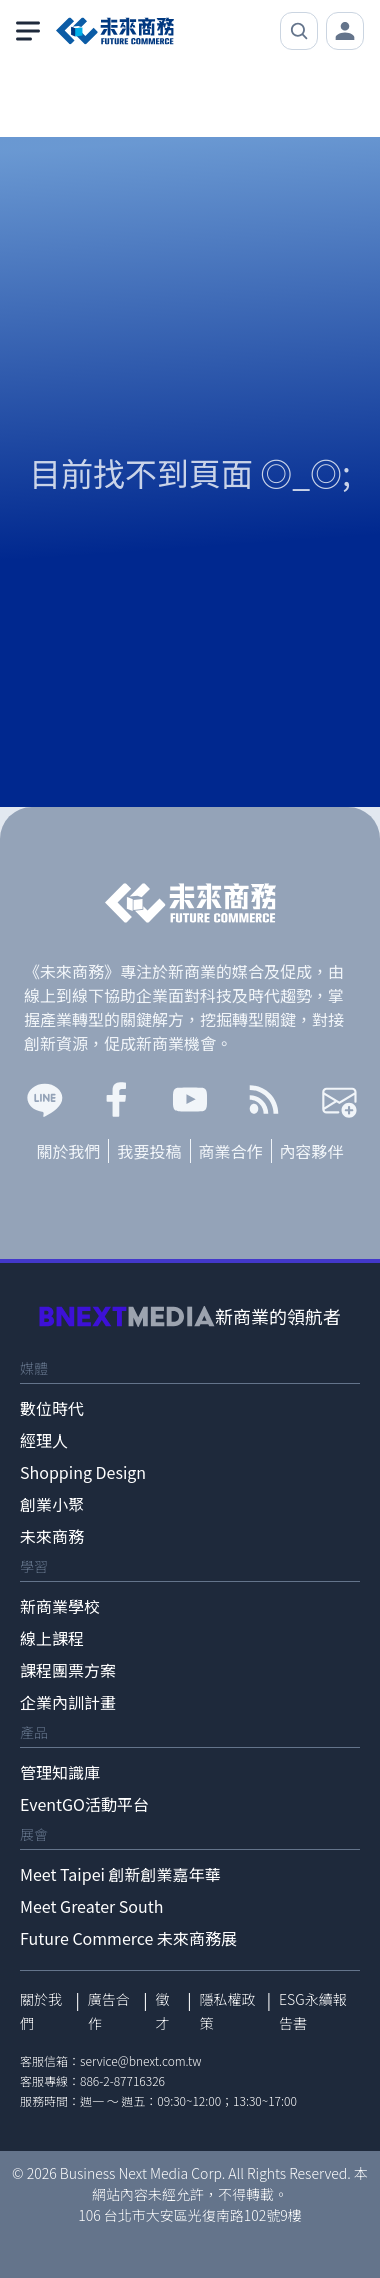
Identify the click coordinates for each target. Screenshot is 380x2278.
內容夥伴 (312, 1151)
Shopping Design (83, 1472)
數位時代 (52, 1408)
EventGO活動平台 (84, 1804)
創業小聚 (52, 1504)
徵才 (162, 2011)
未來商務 (52, 1536)
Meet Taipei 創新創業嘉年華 (120, 1874)
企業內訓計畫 (68, 1702)
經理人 (44, 1440)
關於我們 (68, 1151)
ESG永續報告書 (313, 2011)
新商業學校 (60, 1606)
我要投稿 (149, 1151)
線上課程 (52, 1638)
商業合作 (231, 1151)
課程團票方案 (68, 1670)
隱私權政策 (228, 2011)
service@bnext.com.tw (141, 2060)
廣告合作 (109, 2011)
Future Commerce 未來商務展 (128, 1938)
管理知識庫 (60, 1772)
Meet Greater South (91, 1906)
